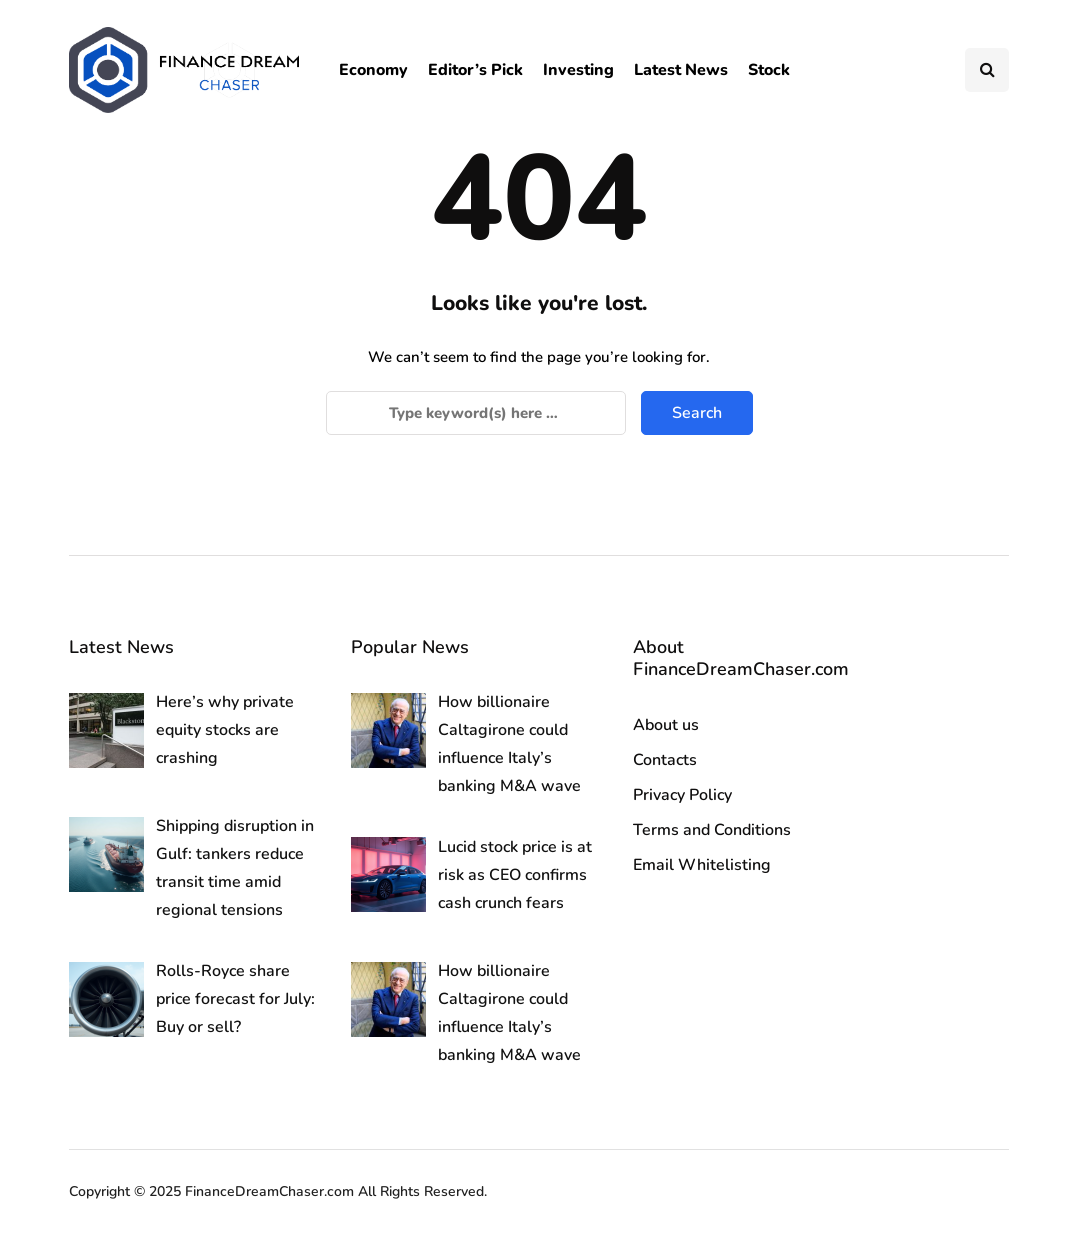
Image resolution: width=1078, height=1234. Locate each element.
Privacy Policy (682, 795)
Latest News (681, 70)
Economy (373, 70)
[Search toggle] (987, 70)
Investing (578, 70)
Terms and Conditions (712, 830)
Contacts (665, 760)
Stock (769, 70)
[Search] (476, 413)
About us (666, 725)
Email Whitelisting (702, 865)
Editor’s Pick (475, 70)
